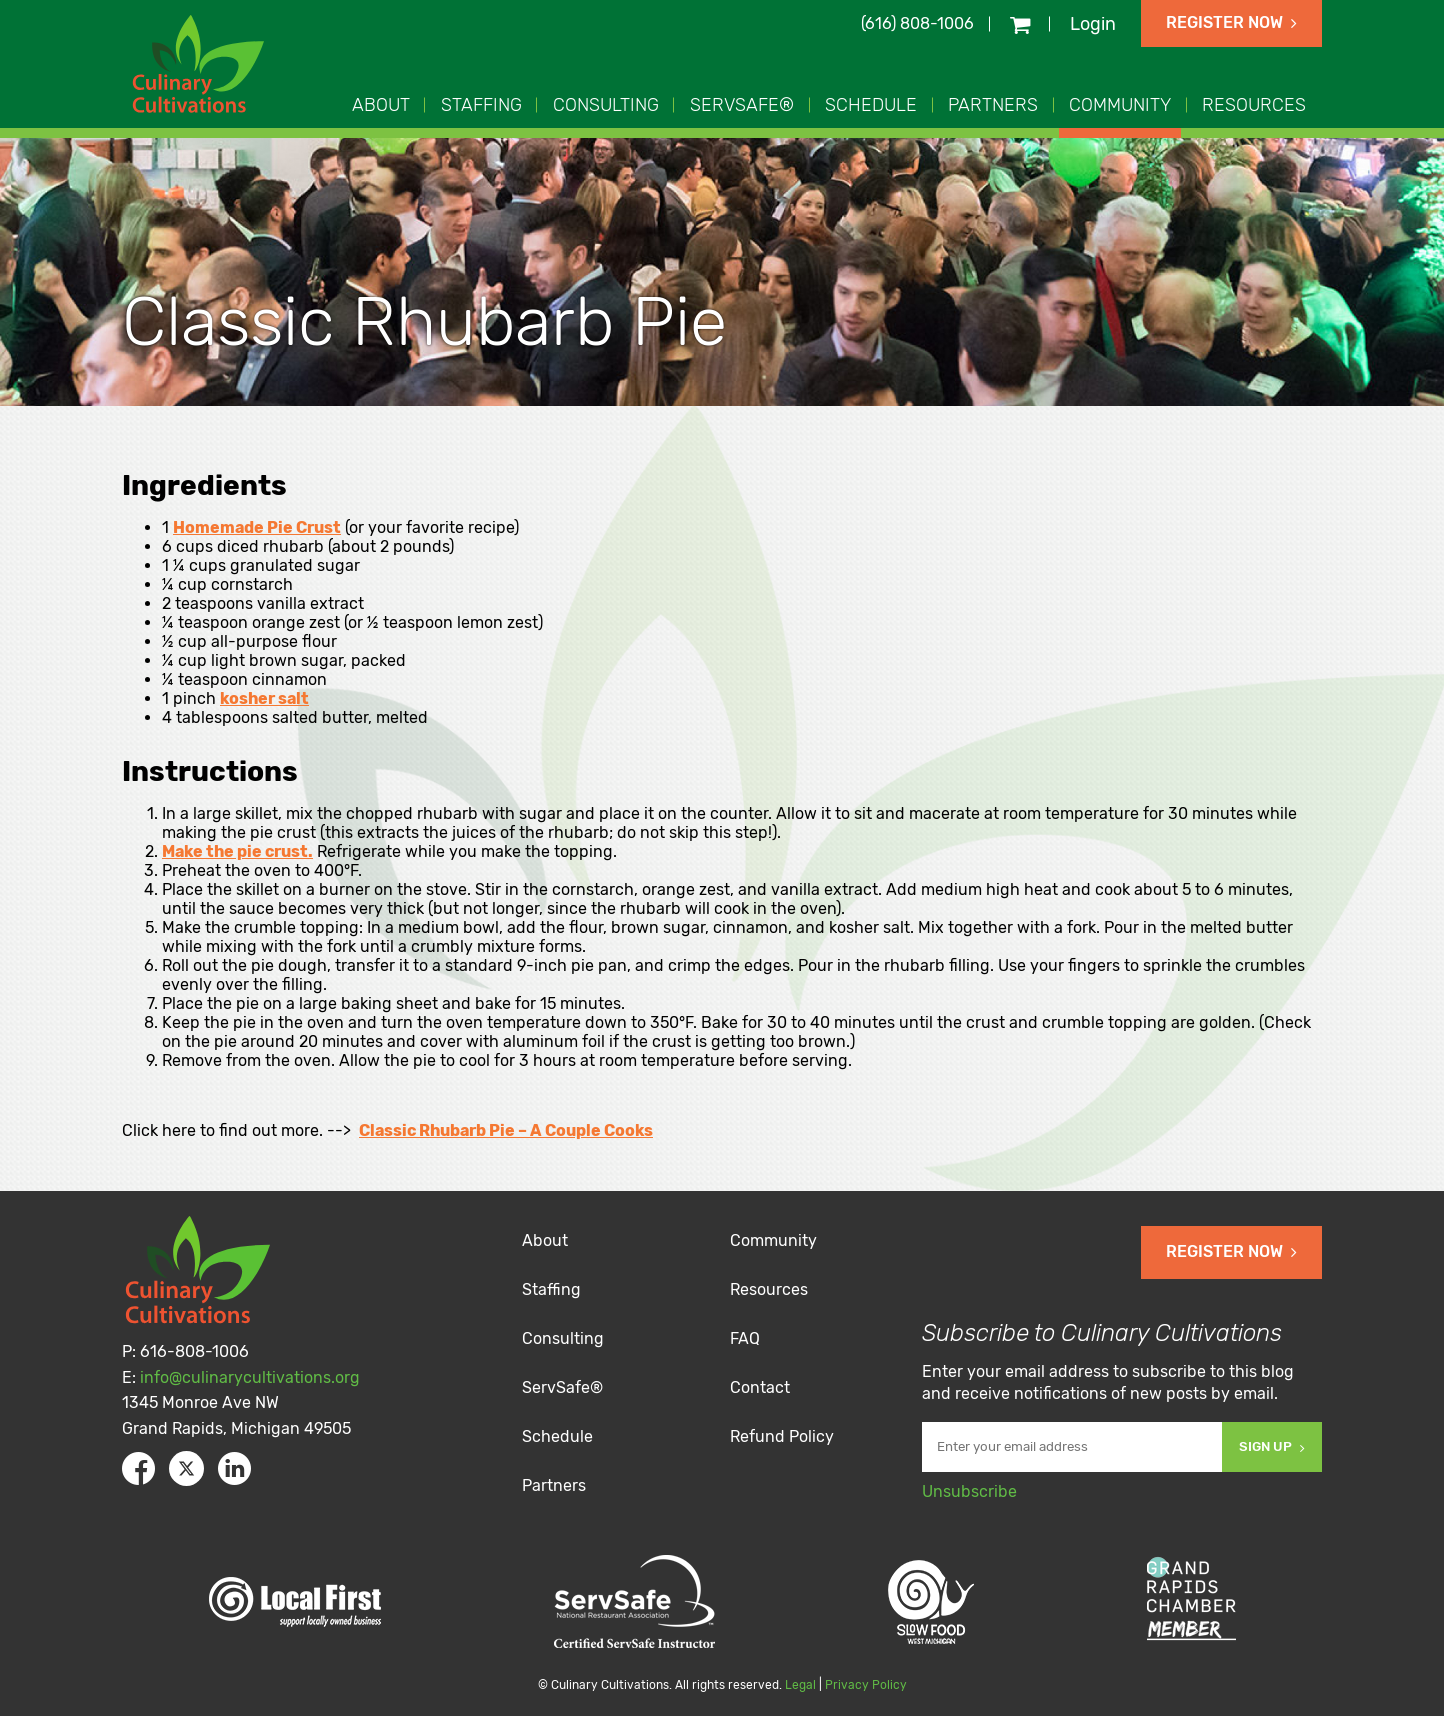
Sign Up (1272, 1446)
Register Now (1231, 22)
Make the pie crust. (237, 851)
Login (1093, 24)
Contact (760, 1387)
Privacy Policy (866, 1685)
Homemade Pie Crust (257, 527)
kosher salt (264, 698)
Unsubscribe (969, 1491)
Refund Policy (782, 1436)
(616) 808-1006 (917, 23)
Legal (800, 1685)
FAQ (745, 1338)
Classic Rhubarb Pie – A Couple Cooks (506, 1130)
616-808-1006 (194, 1351)
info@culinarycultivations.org (250, 1377)
